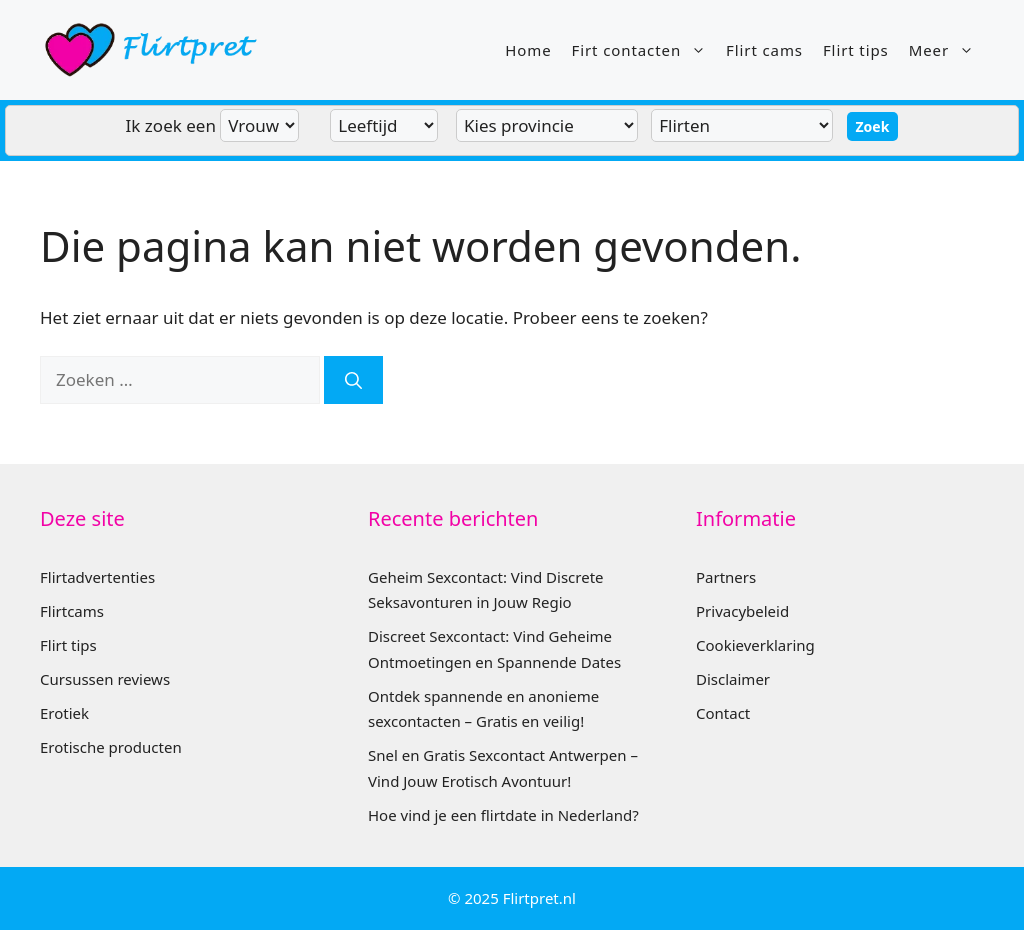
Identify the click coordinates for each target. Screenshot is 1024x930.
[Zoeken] (353, 380)
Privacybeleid (742, 611)
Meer (946, 50)
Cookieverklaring (755, 645)
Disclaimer (733, 679)
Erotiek (64, 713)
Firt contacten (644, 50)
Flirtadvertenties (97, 577)
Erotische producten (111, 747)
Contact (723, 713)
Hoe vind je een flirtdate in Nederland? (503, 815)
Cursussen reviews (105, 679)
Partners (726, 577)
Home (528, 50)
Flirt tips (856, 50)
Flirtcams (72, 611)
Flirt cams (764, 50)
